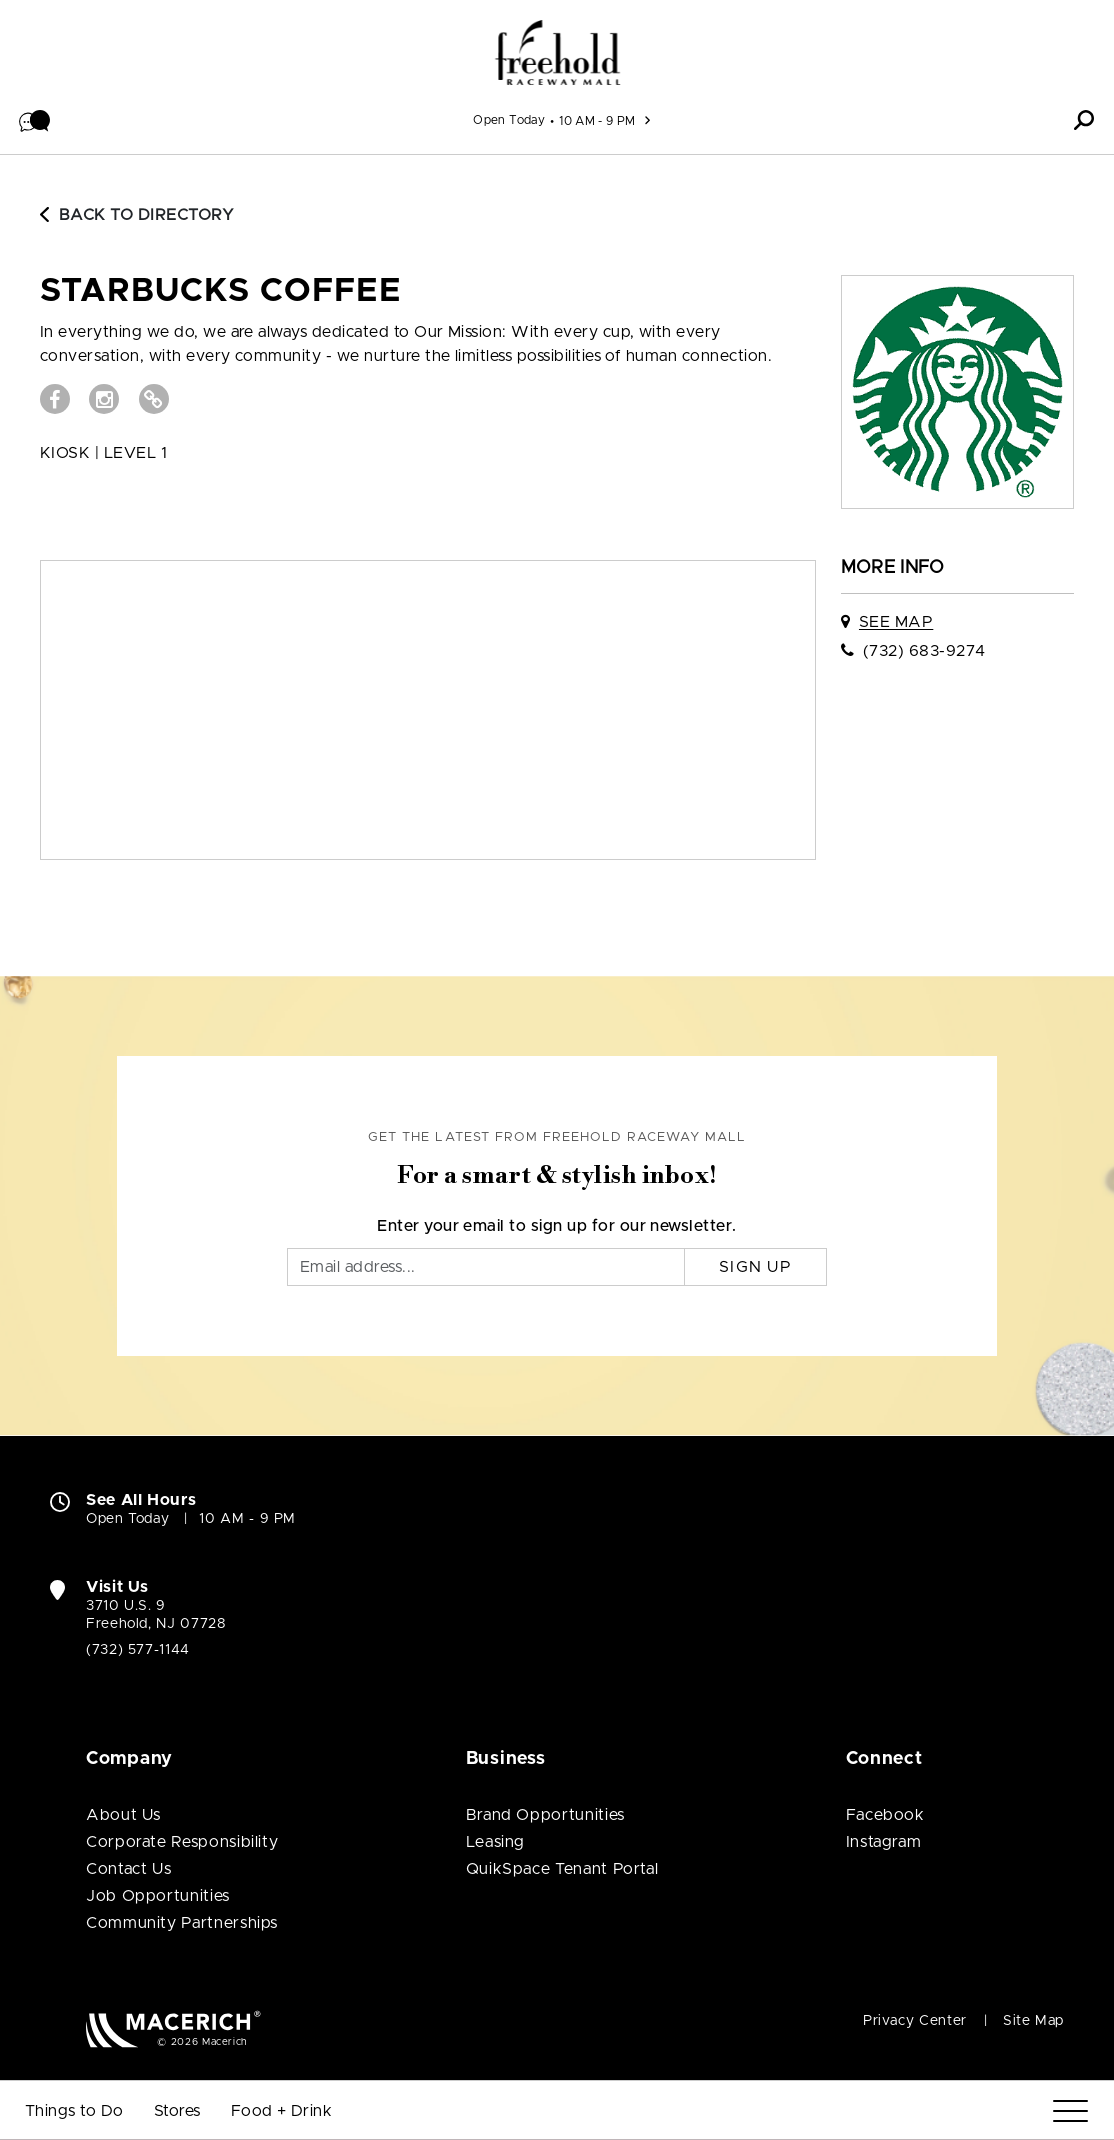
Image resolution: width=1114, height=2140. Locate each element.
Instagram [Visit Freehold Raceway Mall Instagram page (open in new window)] (884, 1842)
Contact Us (128, 1869)
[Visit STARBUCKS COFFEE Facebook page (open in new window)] (55, 399)
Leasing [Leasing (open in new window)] (495, 1842)
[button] (35, 120)
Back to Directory (137, 215)
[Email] (486, 1267)
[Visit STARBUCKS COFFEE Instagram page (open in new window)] (104, 399)
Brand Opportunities (545, 1815)
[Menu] (1070, 2111)
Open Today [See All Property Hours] (509, 120)
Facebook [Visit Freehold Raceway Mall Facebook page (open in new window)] (885, 1815)
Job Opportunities (158, 1896)
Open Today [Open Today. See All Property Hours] (127, 1519)
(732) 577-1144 (138, 1650)
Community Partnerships (182, 1923)
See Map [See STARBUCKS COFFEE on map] (896, 622)
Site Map (1033, 2021)
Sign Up (755, 1267)
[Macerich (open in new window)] (173, 2028)
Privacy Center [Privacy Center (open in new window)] (915, 2021)
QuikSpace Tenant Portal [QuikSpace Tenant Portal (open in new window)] (562, 1869)
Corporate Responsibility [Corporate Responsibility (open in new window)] (182, 1842)
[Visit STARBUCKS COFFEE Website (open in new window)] (154, 399)
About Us (123, 1815)
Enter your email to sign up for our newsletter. (557, 1226)
